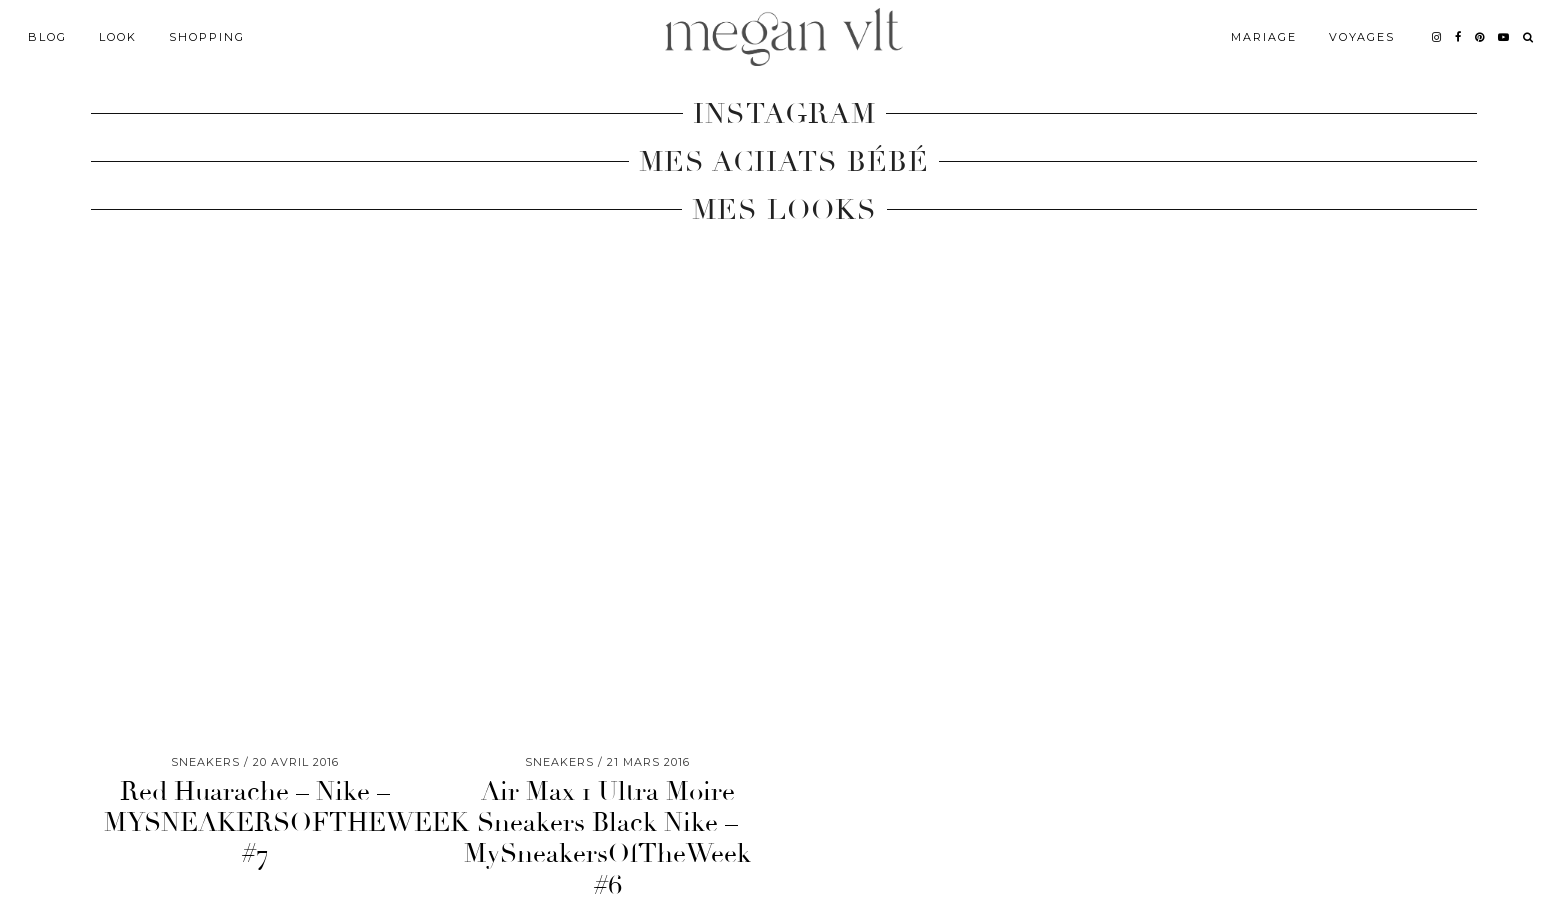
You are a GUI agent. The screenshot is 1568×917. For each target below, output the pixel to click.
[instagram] (1437, 37)
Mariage (1264, 37)
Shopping (207, 37)
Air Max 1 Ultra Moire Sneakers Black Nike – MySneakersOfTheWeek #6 (607, 839)
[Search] (1529, 37)
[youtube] (1504, 37)
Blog (47, 37)
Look (118, 37)
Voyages (1362, 37)
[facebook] (1459, 37)
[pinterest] (1480, 37)
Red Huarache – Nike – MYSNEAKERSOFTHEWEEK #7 (286, 823)
